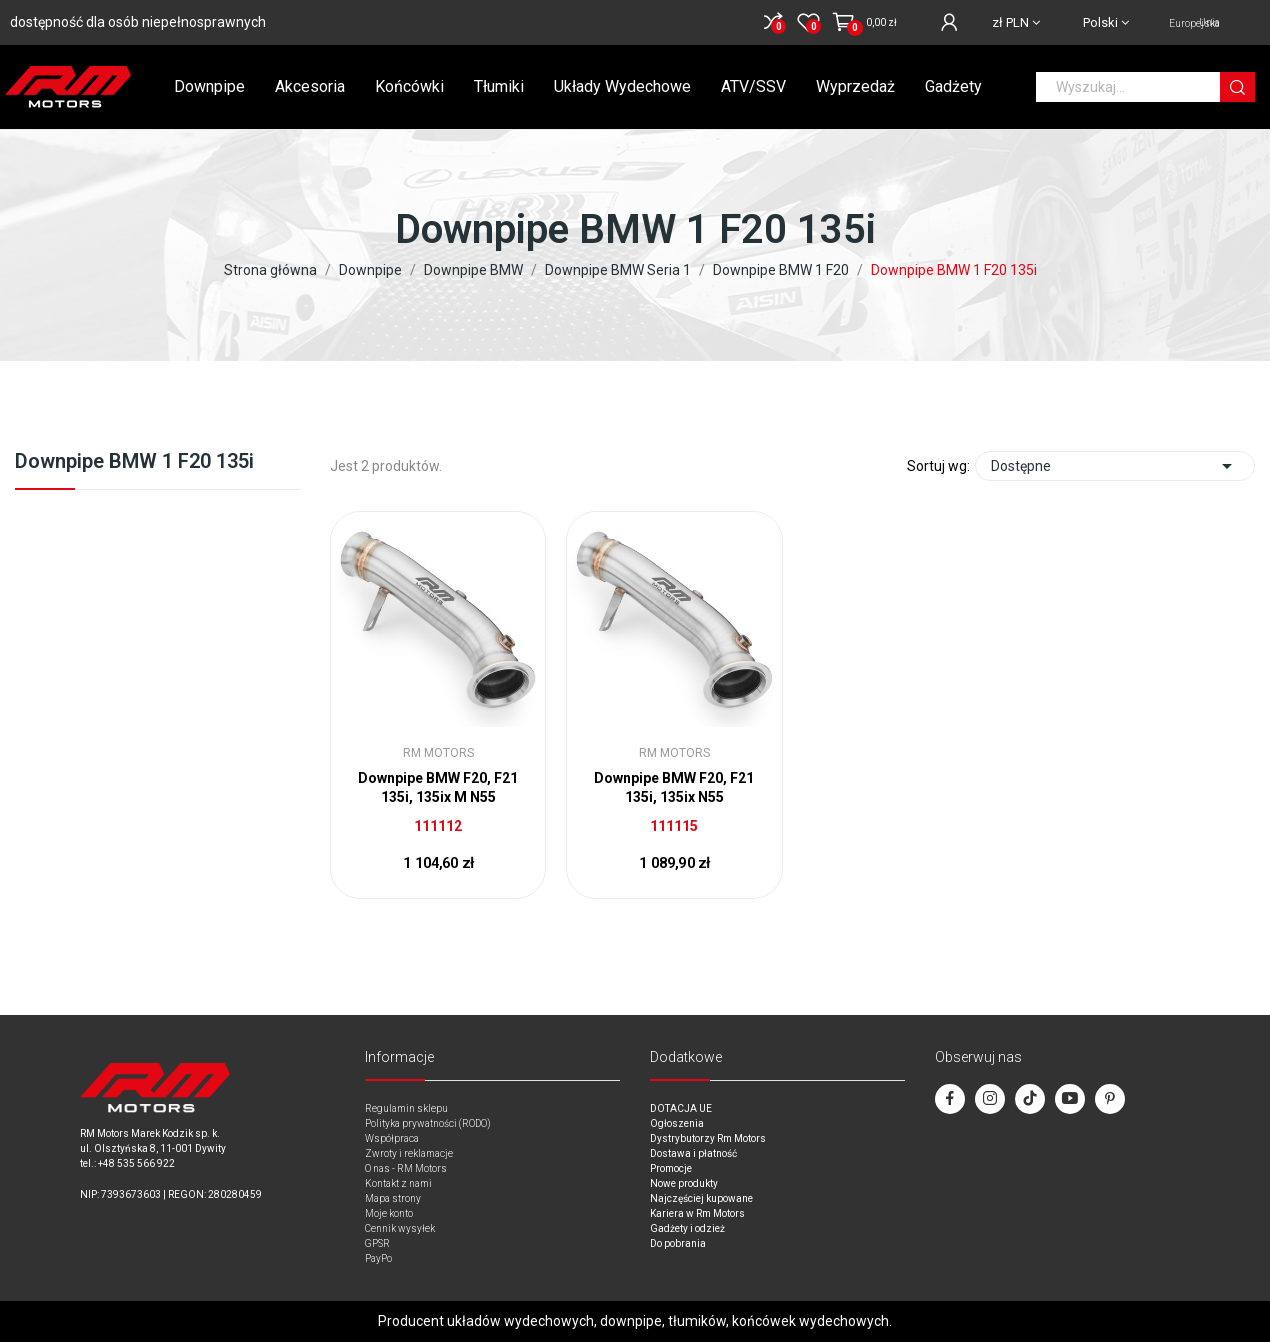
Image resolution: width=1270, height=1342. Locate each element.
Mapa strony (393, 1198)
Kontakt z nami (398, 1183)
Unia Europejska (1194, 23)
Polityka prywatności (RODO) (428, 1123)
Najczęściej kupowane (701, 1198)
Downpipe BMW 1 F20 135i (134, 462)
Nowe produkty (684, 1183)
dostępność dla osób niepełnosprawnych (138, 22)
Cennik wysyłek (400, 1228)
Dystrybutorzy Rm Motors (708, 1138)
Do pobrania (678, 1243)
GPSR (377, 1243)
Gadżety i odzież (687, 1228)
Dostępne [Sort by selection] (1115, 466)
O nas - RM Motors (406, 1168)
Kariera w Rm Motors (697, 1213)
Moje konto (389, 1213)
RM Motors (438, 753)
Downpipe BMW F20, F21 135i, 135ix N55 (674, 788)
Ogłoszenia (677, 1123)
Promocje (671, 1168)
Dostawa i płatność (693, 1153)
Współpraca (392, 1138)
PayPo (378, 1258)
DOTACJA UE (681, 1108)
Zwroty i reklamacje (409, 1153)
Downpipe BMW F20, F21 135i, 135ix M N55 (438, 788)
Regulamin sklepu (406, 1108)
